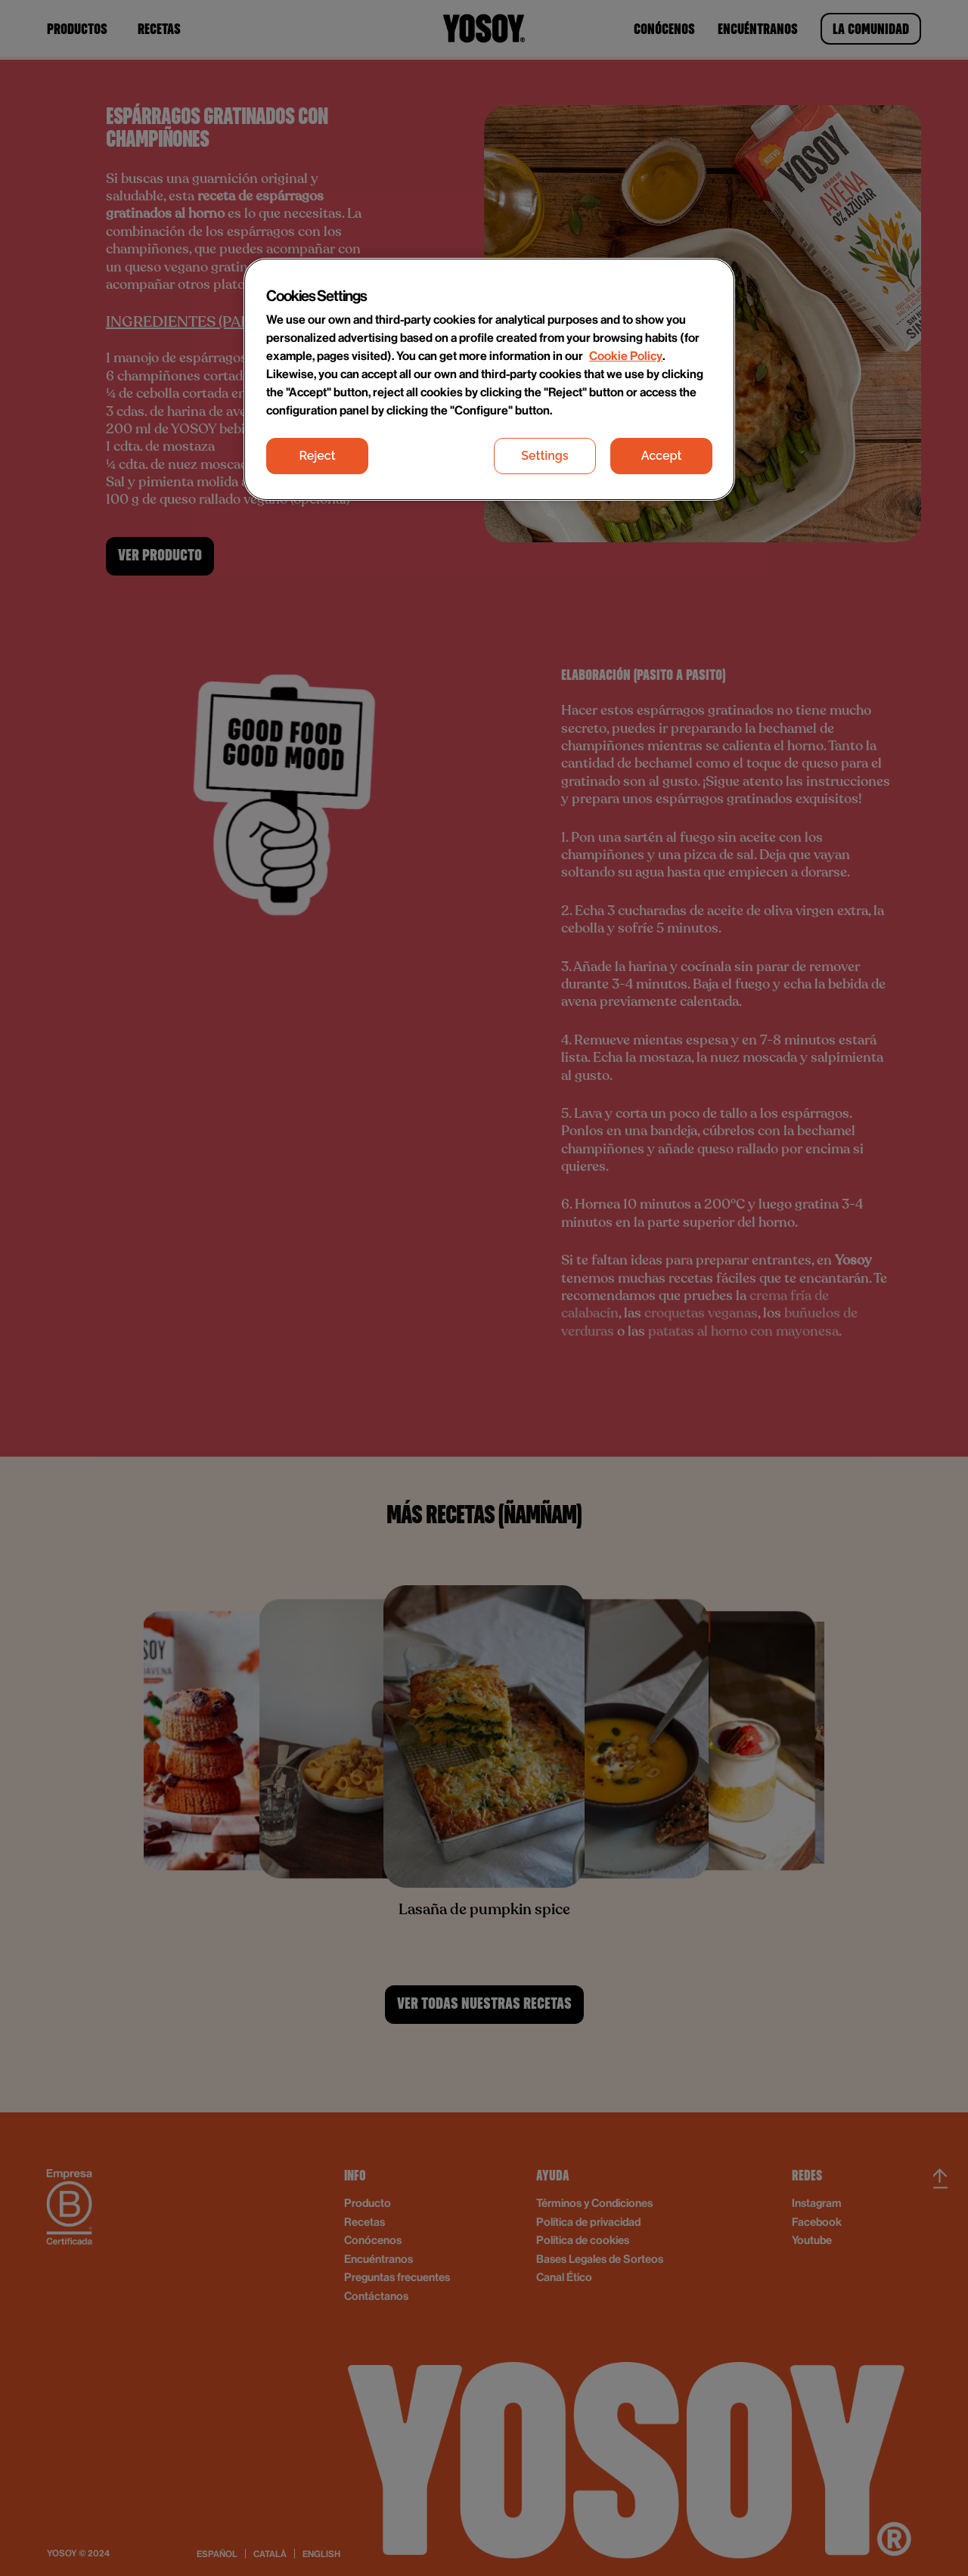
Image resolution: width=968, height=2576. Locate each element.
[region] (489, 379)
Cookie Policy (625, 355)
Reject (317, 455)
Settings (544, 455)
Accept (661, 455)
